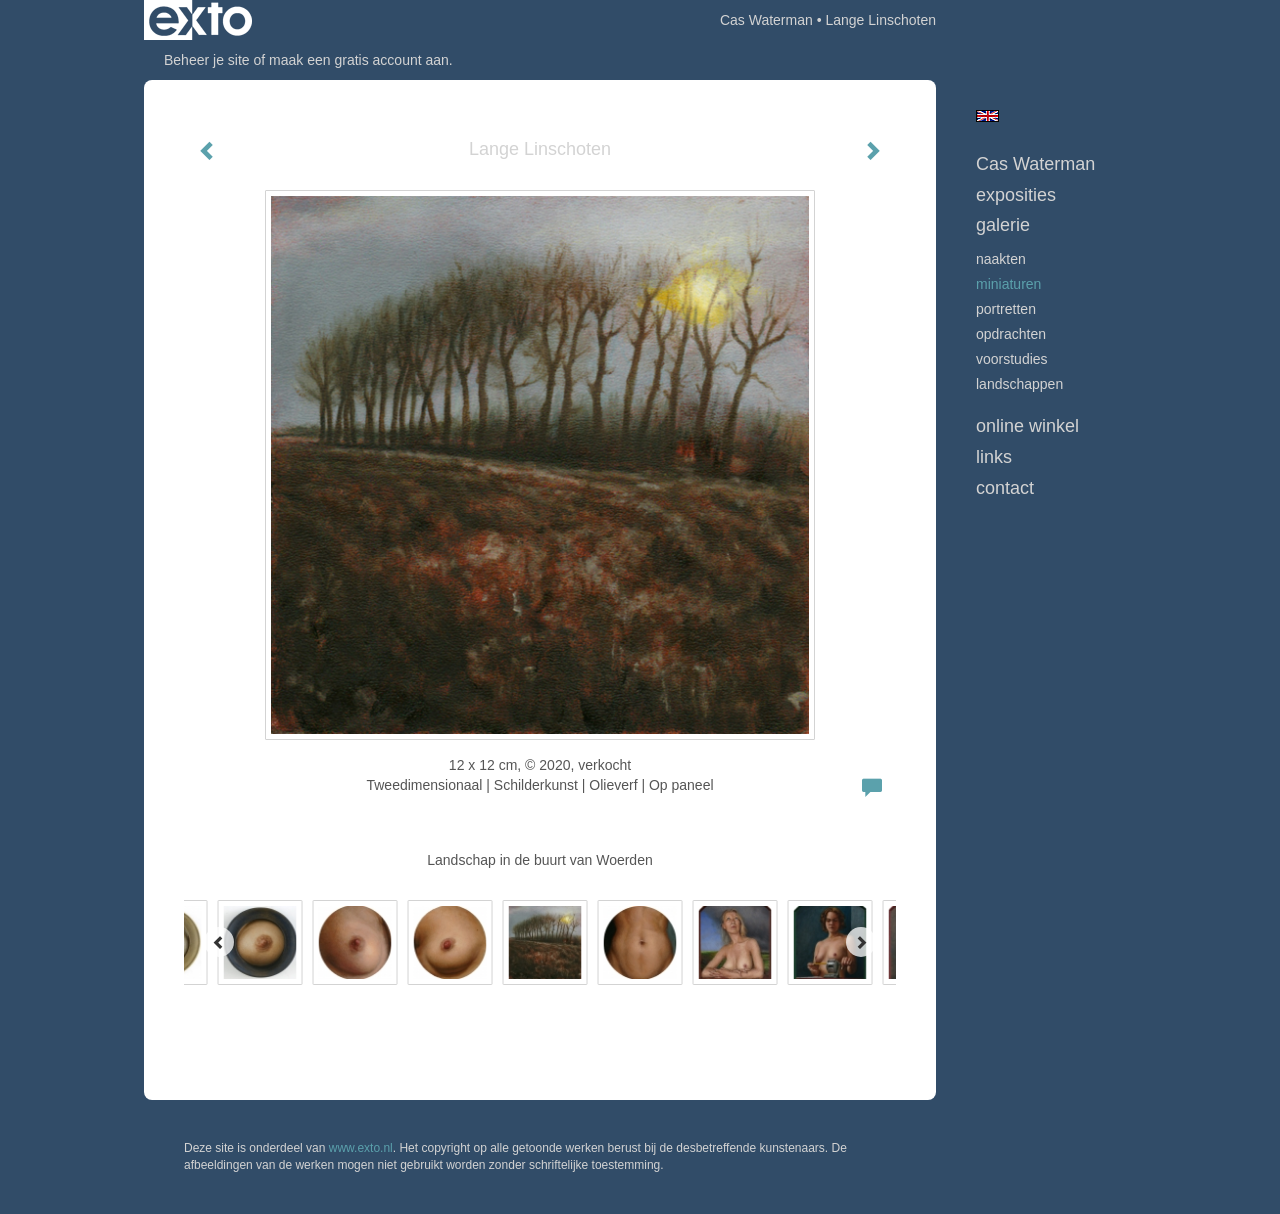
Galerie (1003, 225)
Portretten (1006, 309)
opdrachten (1011, 334)
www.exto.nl (361, 1148)
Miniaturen (1008, 284)
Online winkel (1027, 426)
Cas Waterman (766, 20)
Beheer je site (207, 60)
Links (994, 457)
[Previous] (219, 942)
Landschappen (1019, 384)
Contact (1005, 488)
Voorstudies (1012, 359)
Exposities (1016, 195)
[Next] (861, 942)
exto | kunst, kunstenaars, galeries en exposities (200, 20)
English (987, 116)
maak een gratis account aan (359, 60)
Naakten (1001, 259)
